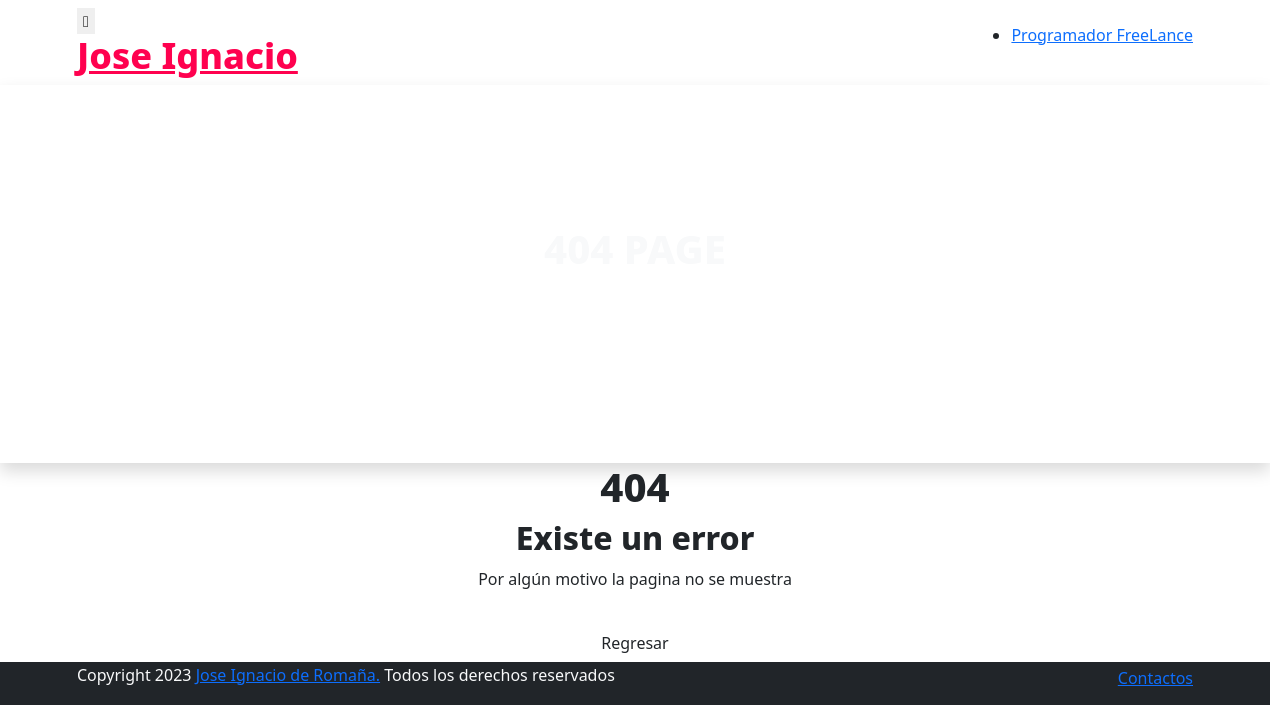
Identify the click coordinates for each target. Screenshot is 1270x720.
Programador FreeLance (1102, 35)
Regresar (634, 643)
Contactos (1155, 678)
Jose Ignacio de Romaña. (288, 675)
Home (584, 297)
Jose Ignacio (187, 55)
